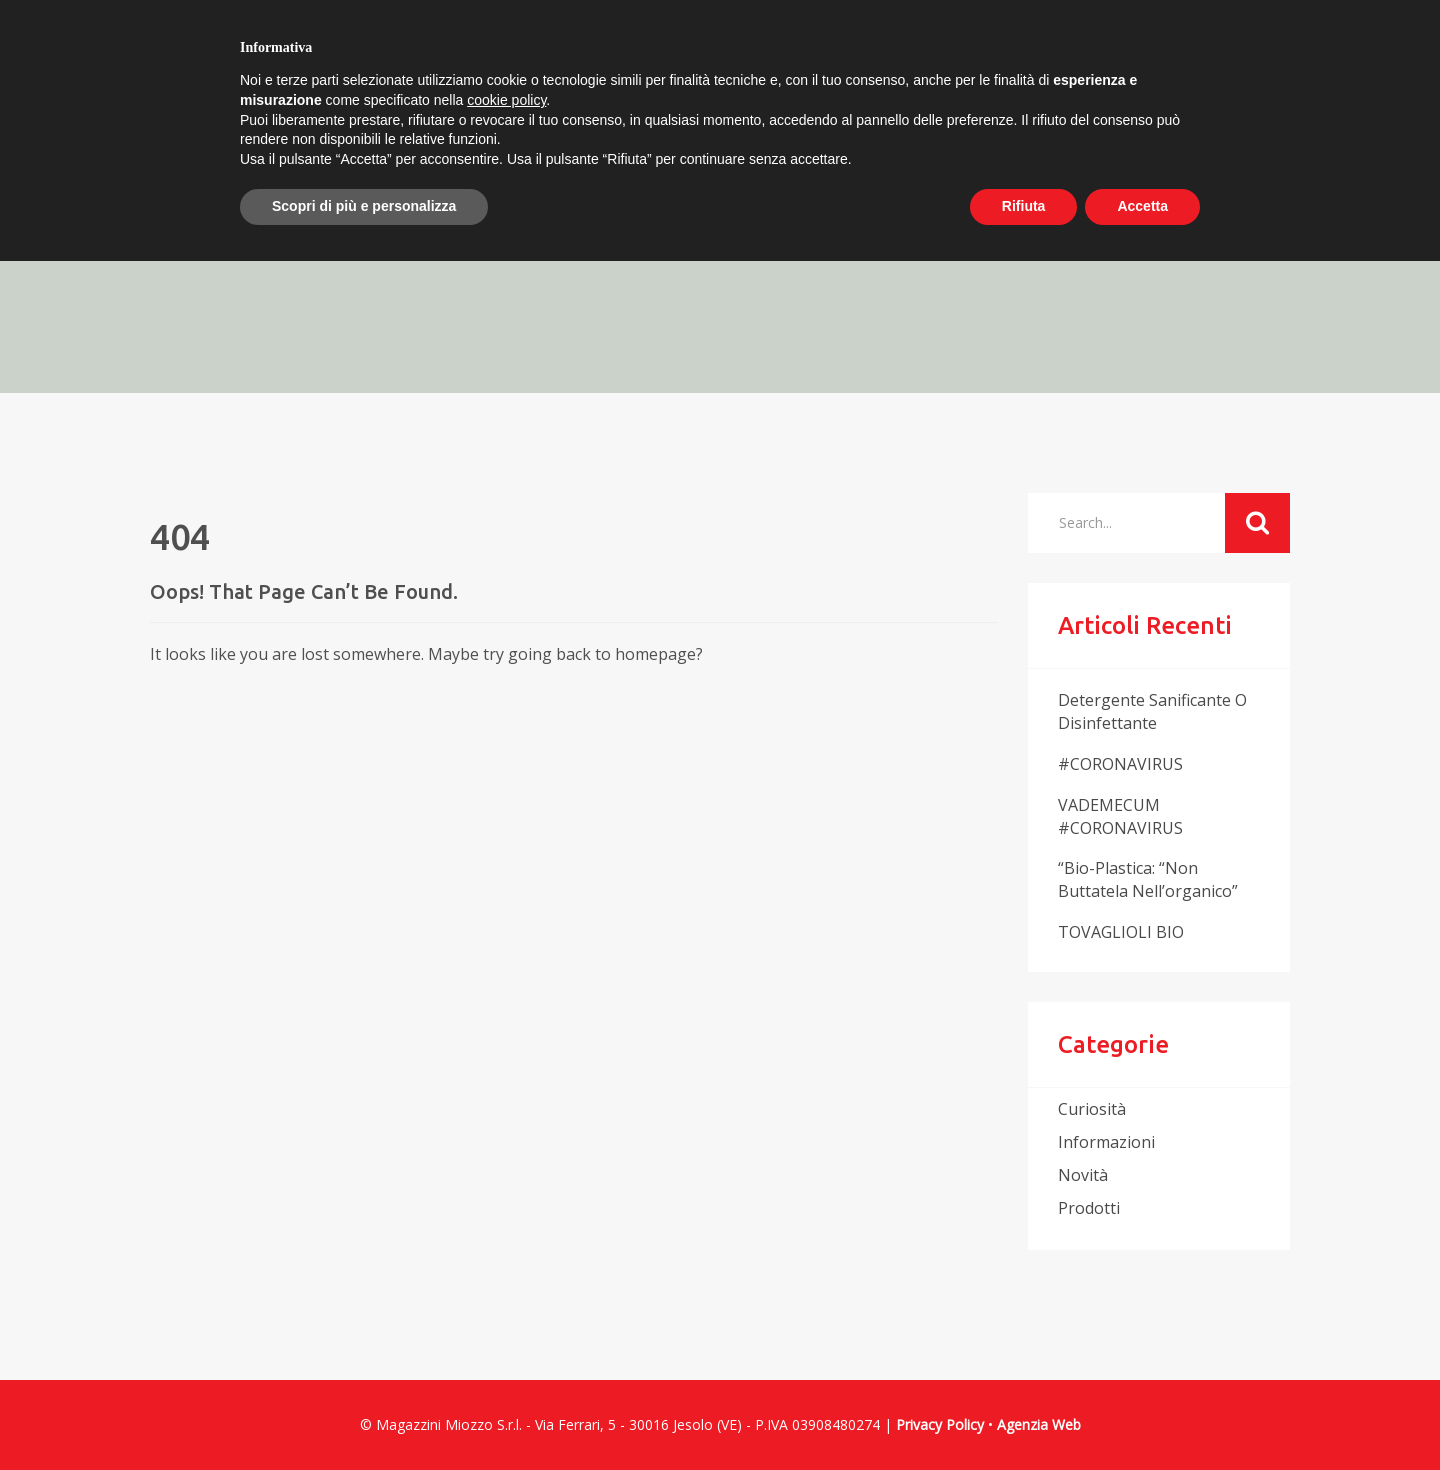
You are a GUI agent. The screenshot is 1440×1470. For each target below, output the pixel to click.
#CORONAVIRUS (1120, 764)
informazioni (1106, 1142)
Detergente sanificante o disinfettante (1152, 711)
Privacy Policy (940, 1424)
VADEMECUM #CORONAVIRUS (1120, 816)
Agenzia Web (1039, 1424)
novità (1083, 1175)
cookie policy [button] (506, 100)
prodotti (1089, 1208)
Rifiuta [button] (1024, 206)
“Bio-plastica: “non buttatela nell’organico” (1148, 879)
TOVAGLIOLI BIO (1121, 932)
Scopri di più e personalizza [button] (364, 206)
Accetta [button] (1142, 206)
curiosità (1092, 1109)
